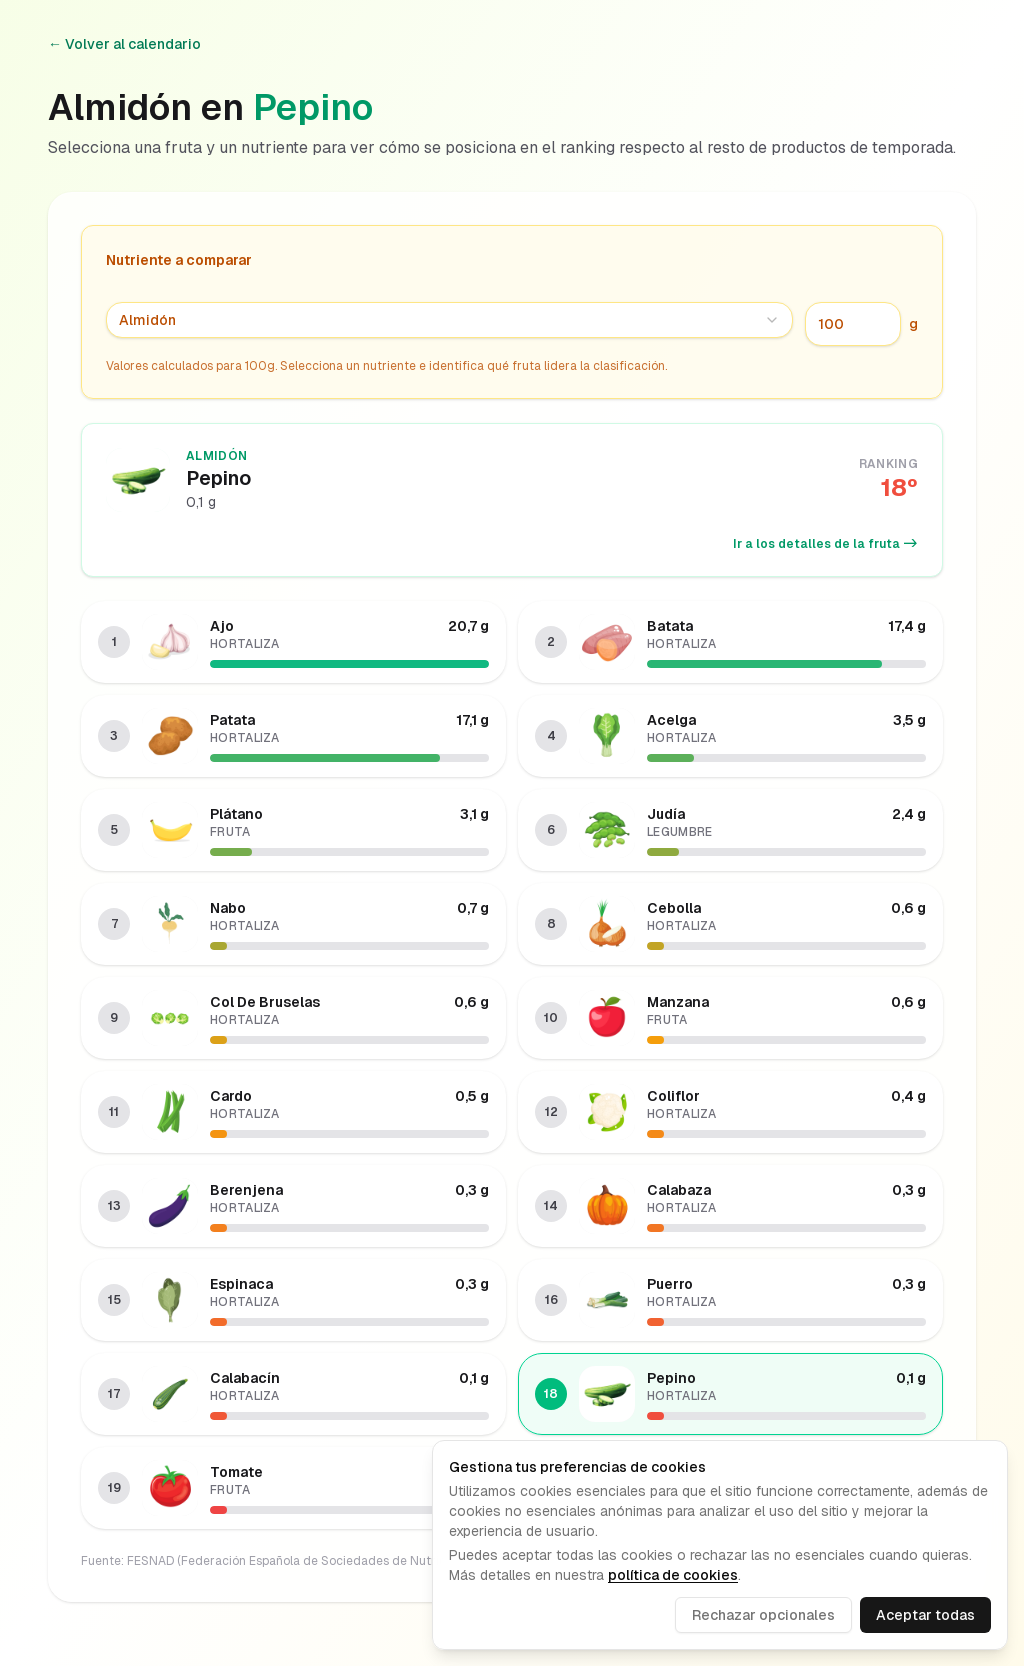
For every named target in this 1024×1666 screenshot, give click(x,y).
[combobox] (449, 320)
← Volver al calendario (124, 44)
